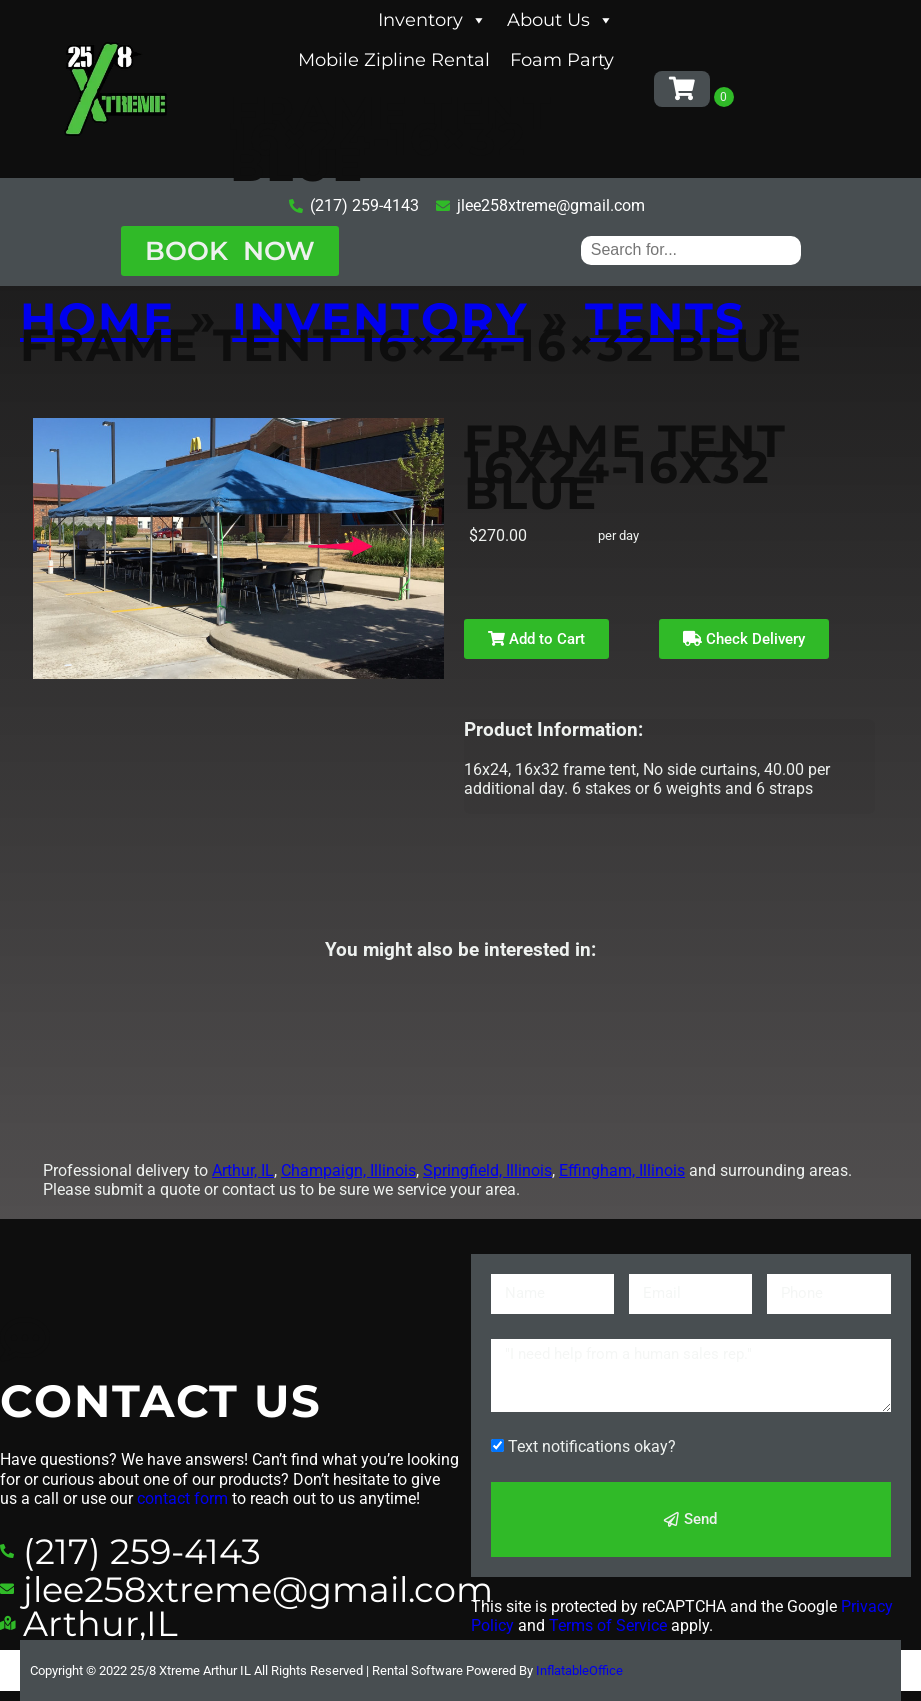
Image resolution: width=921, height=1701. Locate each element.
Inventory (432, 20)
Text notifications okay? (592, 1446)
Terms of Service (608, 1625)
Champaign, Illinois (348, 1170)
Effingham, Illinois (622, 1170)
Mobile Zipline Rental (394, 60)
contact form (182, 1498)
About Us (560, 20)
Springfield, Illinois (487, 1170)
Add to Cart (536, 639)
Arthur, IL (243, 1170)
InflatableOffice (579, 1670)
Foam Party (562, 60)
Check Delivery (744, 639)
